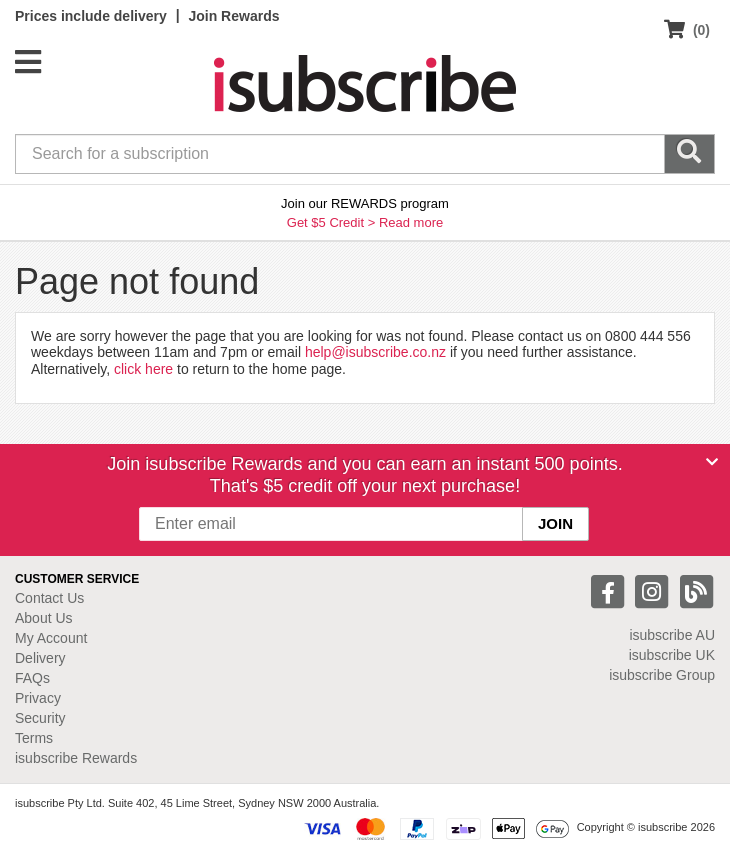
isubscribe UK (672, 655)
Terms (34, 738)
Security (40, 718)
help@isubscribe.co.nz (375, 352)
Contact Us (49, 598)
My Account (51, 638)
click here (143, 369)
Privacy (38, 698)
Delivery (40, 658)
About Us (44, 618)
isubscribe (672, 635)
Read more (411, 222)
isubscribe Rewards (76, 758)
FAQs (32, 678)
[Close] (712, 462)
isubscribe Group (662, 675)
